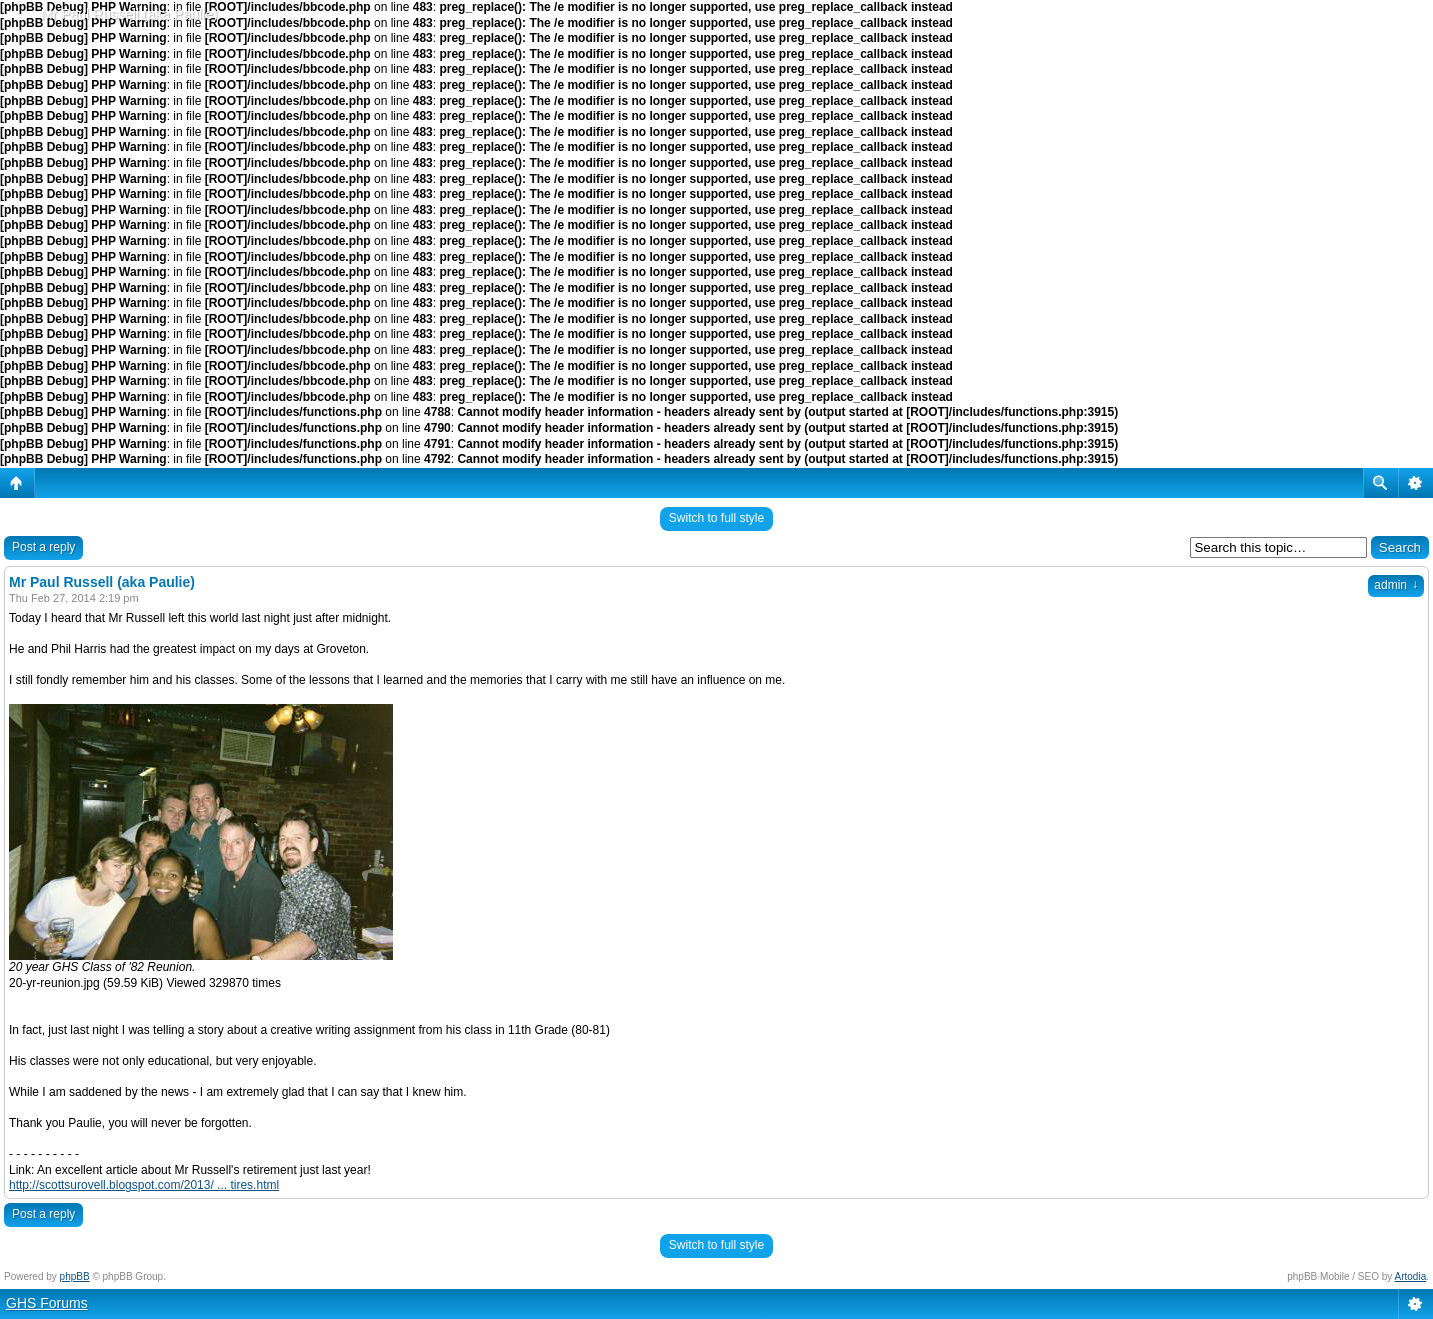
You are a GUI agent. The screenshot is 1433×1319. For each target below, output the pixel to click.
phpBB (75, 1276)
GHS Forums (47, 1303)
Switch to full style (716, 518)
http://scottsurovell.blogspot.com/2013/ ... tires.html (144, 1185)
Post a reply (43, 547)
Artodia (1411, 1276)
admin (1396, 585)
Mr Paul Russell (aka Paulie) (129, 14)
